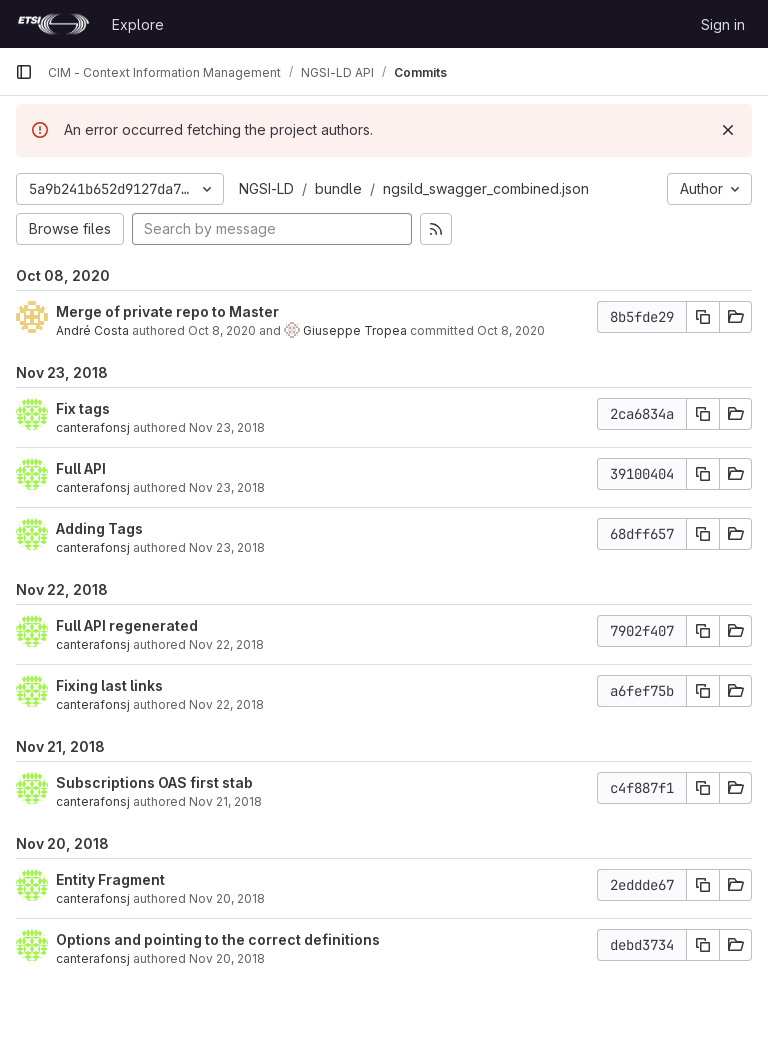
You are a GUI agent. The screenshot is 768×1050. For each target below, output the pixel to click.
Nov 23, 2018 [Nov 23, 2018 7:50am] (227, 427)
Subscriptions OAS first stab (154, 782)
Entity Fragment (110, 879)
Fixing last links (109, 685)
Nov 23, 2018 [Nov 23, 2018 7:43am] (227, 487)
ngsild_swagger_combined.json (486, 188)
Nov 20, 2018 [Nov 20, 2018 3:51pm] (227, 958)
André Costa (92, 330)
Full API (81, 468)
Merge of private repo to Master (167, 311)
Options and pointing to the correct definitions (218, 939)
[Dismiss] (728, 130)
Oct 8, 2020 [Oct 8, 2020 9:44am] (222, 330)
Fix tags (83, 408)
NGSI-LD (266, 188)
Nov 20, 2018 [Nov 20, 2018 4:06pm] (227, 898)
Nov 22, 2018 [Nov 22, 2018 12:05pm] (226, 644)
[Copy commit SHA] (703, 317)
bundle (338, 188)
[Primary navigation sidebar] (24, 72)
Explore (138, 24)
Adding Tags (99, 528)
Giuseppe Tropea (355, 330)
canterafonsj (93, 427)
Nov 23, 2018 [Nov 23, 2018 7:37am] (227, 547)
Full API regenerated (127, 625)
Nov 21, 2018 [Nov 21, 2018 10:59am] (225, 801)
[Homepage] (53, 24)
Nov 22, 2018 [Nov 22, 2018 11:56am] (226, 704)
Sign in (723, 24)
